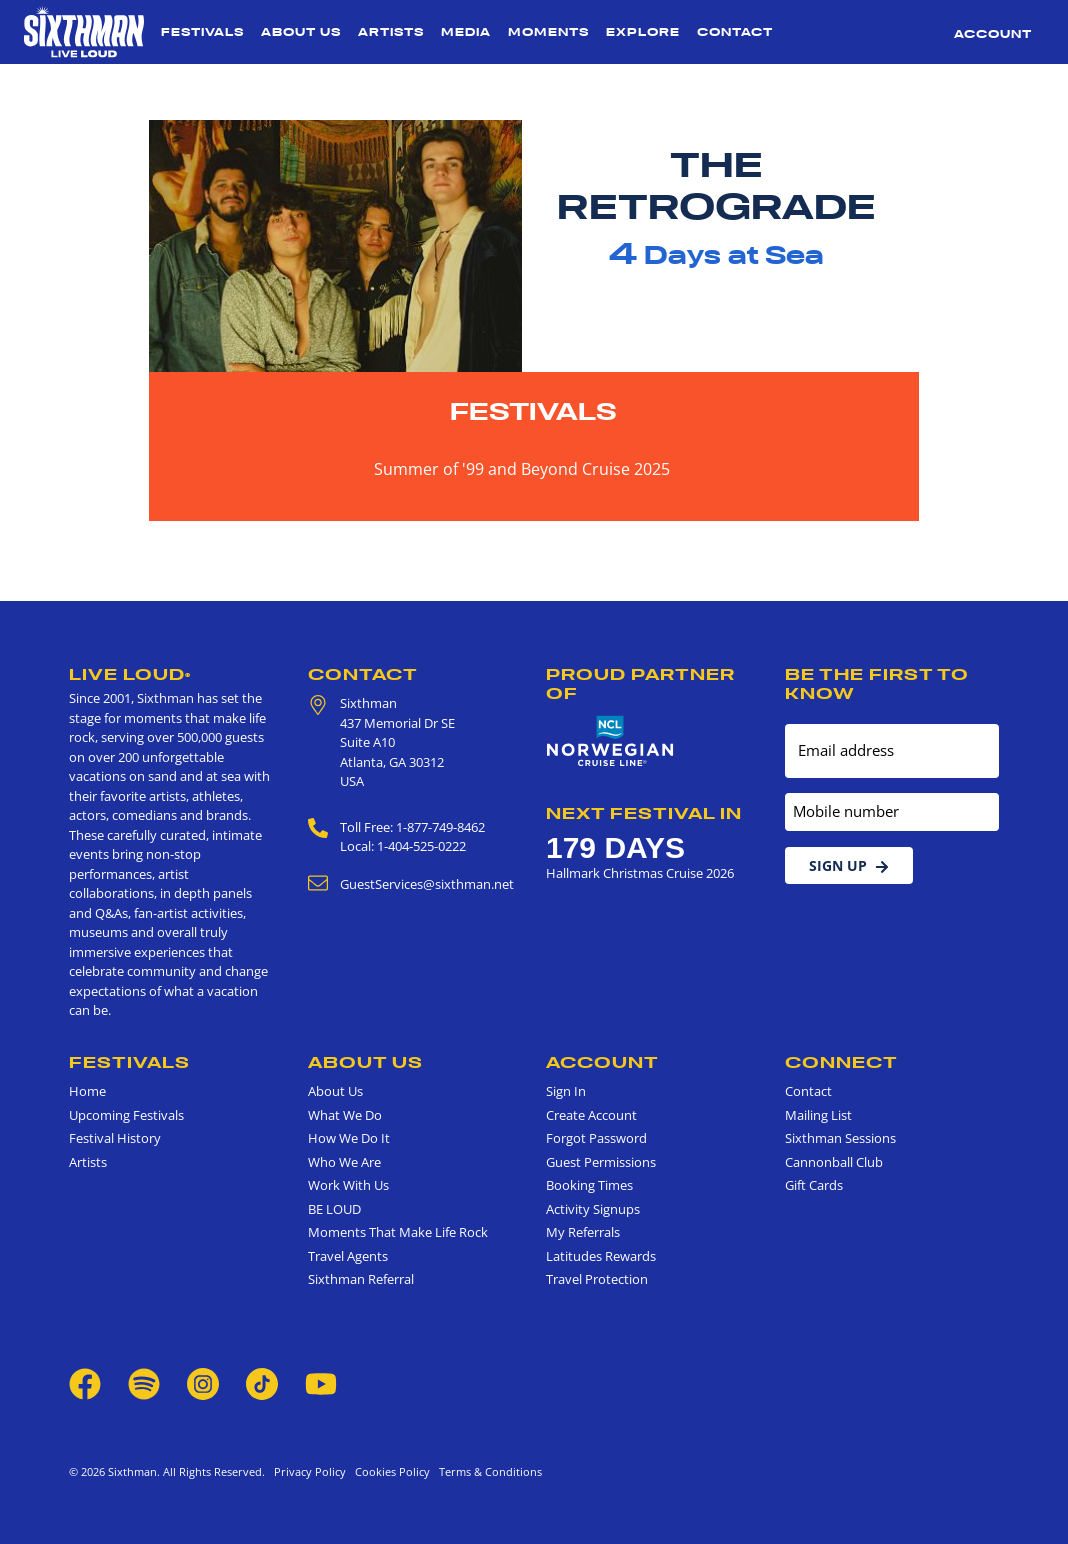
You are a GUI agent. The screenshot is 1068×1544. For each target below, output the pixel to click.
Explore (643, 32)
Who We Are (344, 1162)
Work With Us (348, 1185)
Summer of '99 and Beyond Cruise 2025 (522, 469)
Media (466, 32)
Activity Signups (593, 1209)
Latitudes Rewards (601, 1256)
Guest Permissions (601, 1162)
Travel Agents (348, 1256)
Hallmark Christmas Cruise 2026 (640, 873)
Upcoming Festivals (126, 1115)
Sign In (566, 1091)
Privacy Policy (310, 1471)
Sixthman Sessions (840, 1138)
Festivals (202, 32)
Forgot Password (596, 1138)
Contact (735, 32)
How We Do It (349, 1138)
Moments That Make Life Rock (398, 1232)
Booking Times (589, 1185)
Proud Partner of (640, 683)
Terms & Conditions (487, 1471)
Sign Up (849, 865)
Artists (391, 32)
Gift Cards (814, 1185)
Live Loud (130, 674)
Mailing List (818, 1115)
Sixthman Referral (361, 1279)
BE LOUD (334, 1209)
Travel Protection (597, 1279)
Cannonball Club (834, 1162)
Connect (841, 1062)
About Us (301, 32)
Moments (548, 32)
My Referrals (583, 1232)
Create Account (591, 1115)
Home (87, 1091)
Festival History (115, 1138)
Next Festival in (644, 813)
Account (993, 34)
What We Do (345, 1115)
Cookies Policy (389, 1471)
